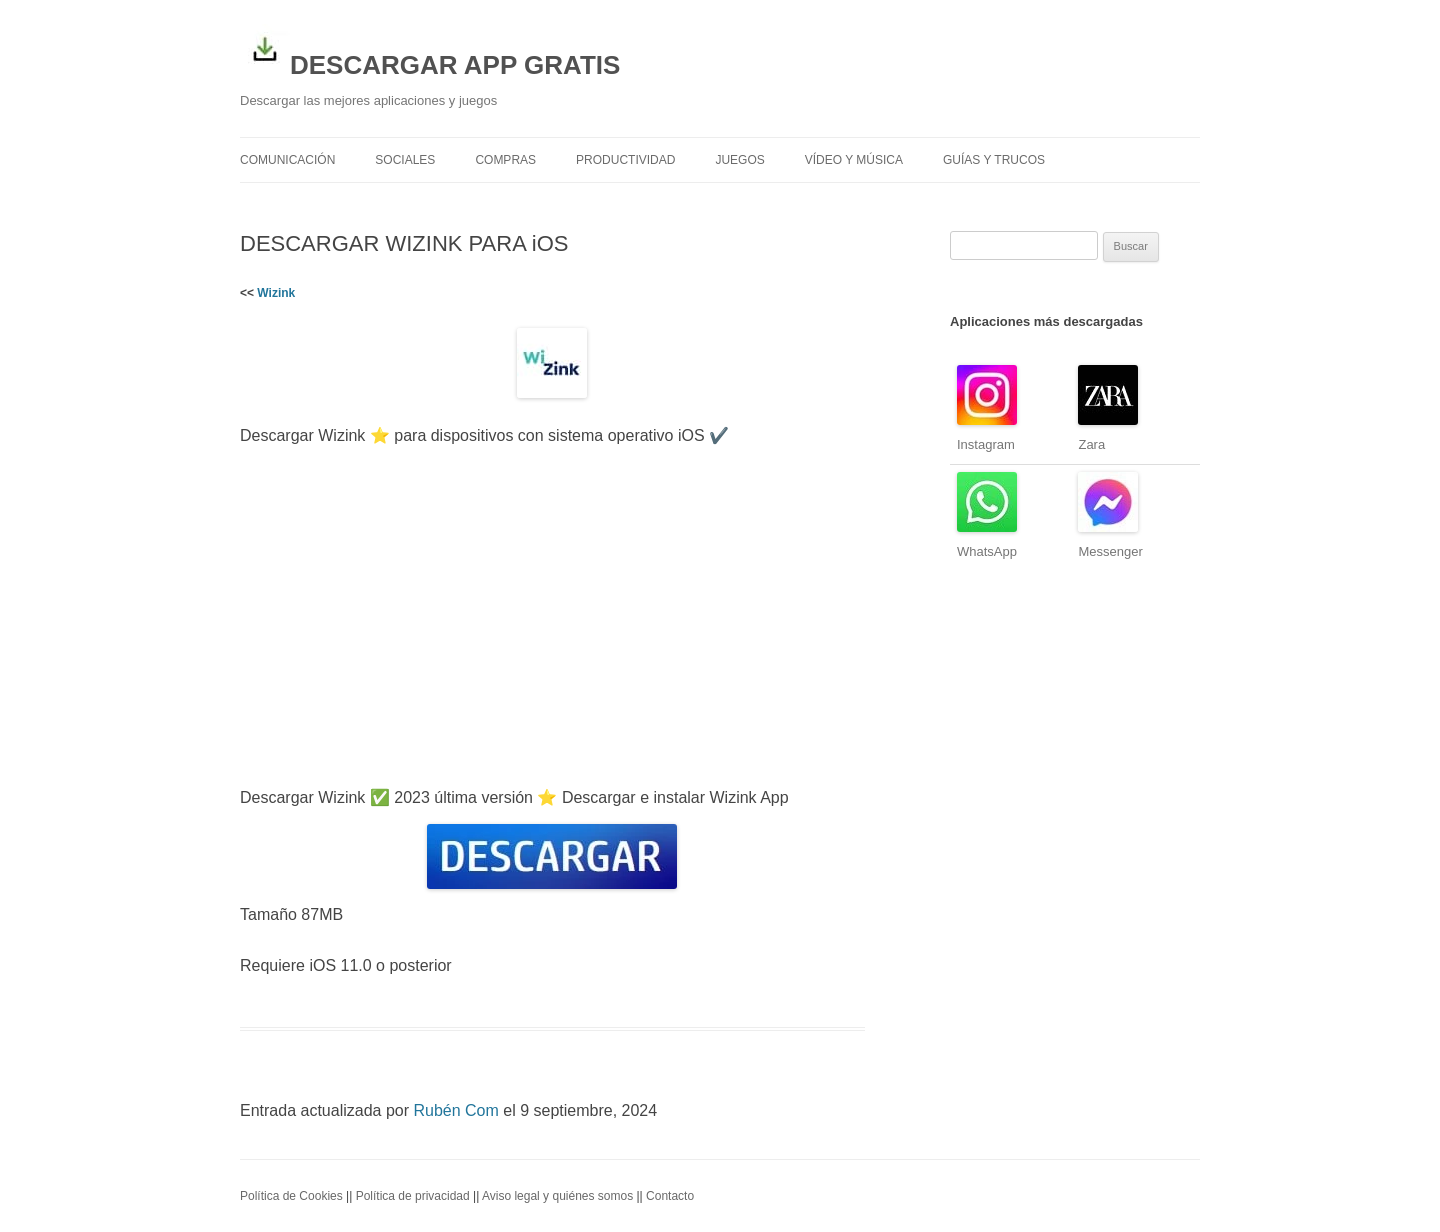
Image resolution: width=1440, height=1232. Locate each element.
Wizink (276, 293)
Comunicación (287, 160)
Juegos (739, 160)
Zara (1091, 444)
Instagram (986, 444)
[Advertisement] (552, 617)
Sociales (405, 160)
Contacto (670, 1196)
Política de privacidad (413, 1196)
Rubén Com (455, 1110)
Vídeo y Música (854, 160)
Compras (505, 160)
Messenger (1110, 551)
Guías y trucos (994, 160)
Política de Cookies (291, 1196)
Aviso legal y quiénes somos (557, 1196)
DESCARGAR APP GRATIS (430, 52)
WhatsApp (987, 551)
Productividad (625, 160)
